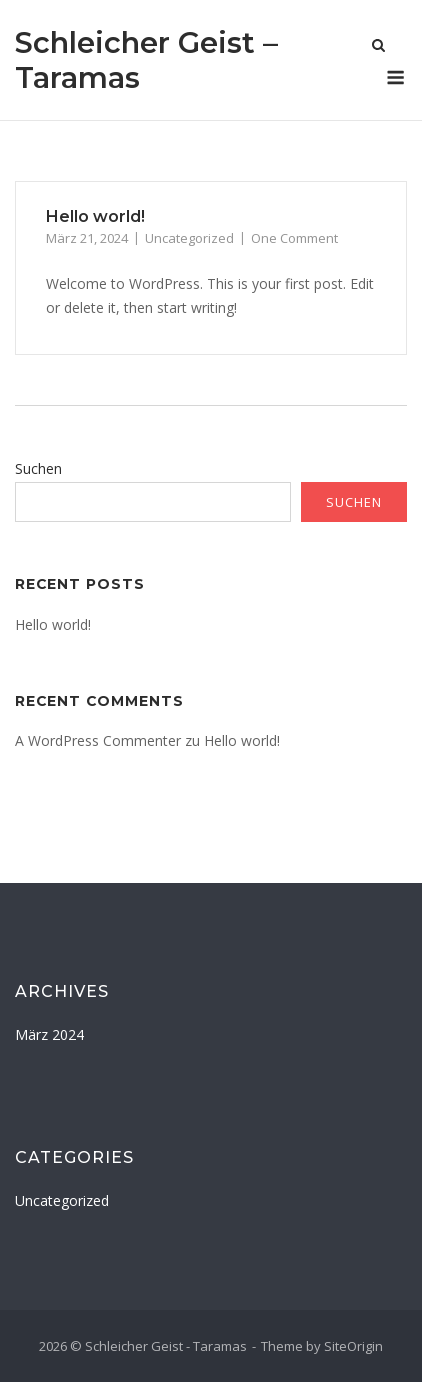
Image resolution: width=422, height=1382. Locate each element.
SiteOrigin (353, 1346)
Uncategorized (189, 238)
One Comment (294, 238)
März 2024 (49, 1034)
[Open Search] (378, 47)
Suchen (38, 468)
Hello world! (95, 216)
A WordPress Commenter (98, 740)
